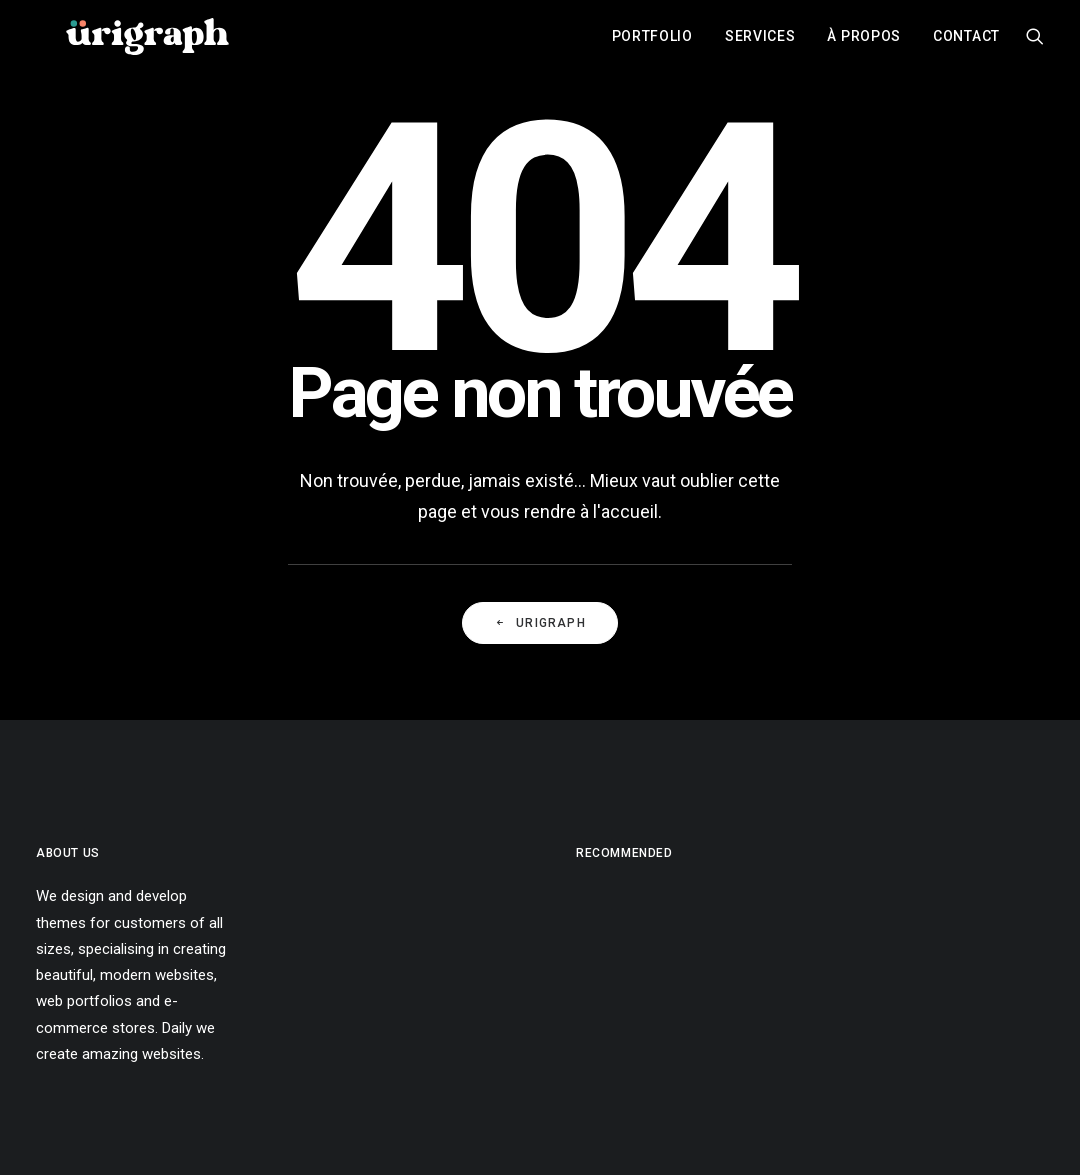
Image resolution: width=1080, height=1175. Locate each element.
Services (760, 43)
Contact (966, 43)
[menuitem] (652, 43)
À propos (864, 43)
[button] (1035, 43)
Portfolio (652, 43)
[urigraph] (147, 43)
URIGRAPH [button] (540, 623)
